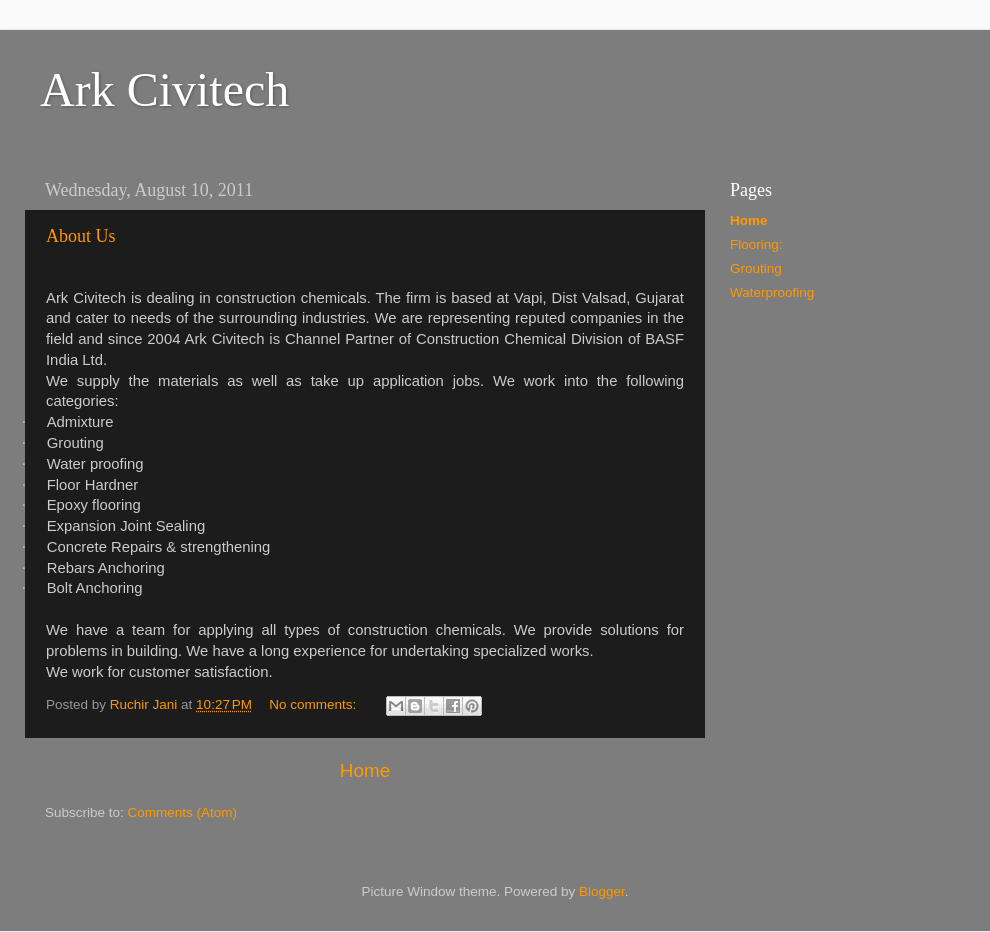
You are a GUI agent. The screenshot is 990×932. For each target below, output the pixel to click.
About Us (81, 236)
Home (365, 770)
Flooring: (756, 244)
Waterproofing (772, 292)
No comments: (314, 704)
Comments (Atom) (183, 812)
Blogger (602, 891)
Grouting (756, 268)
